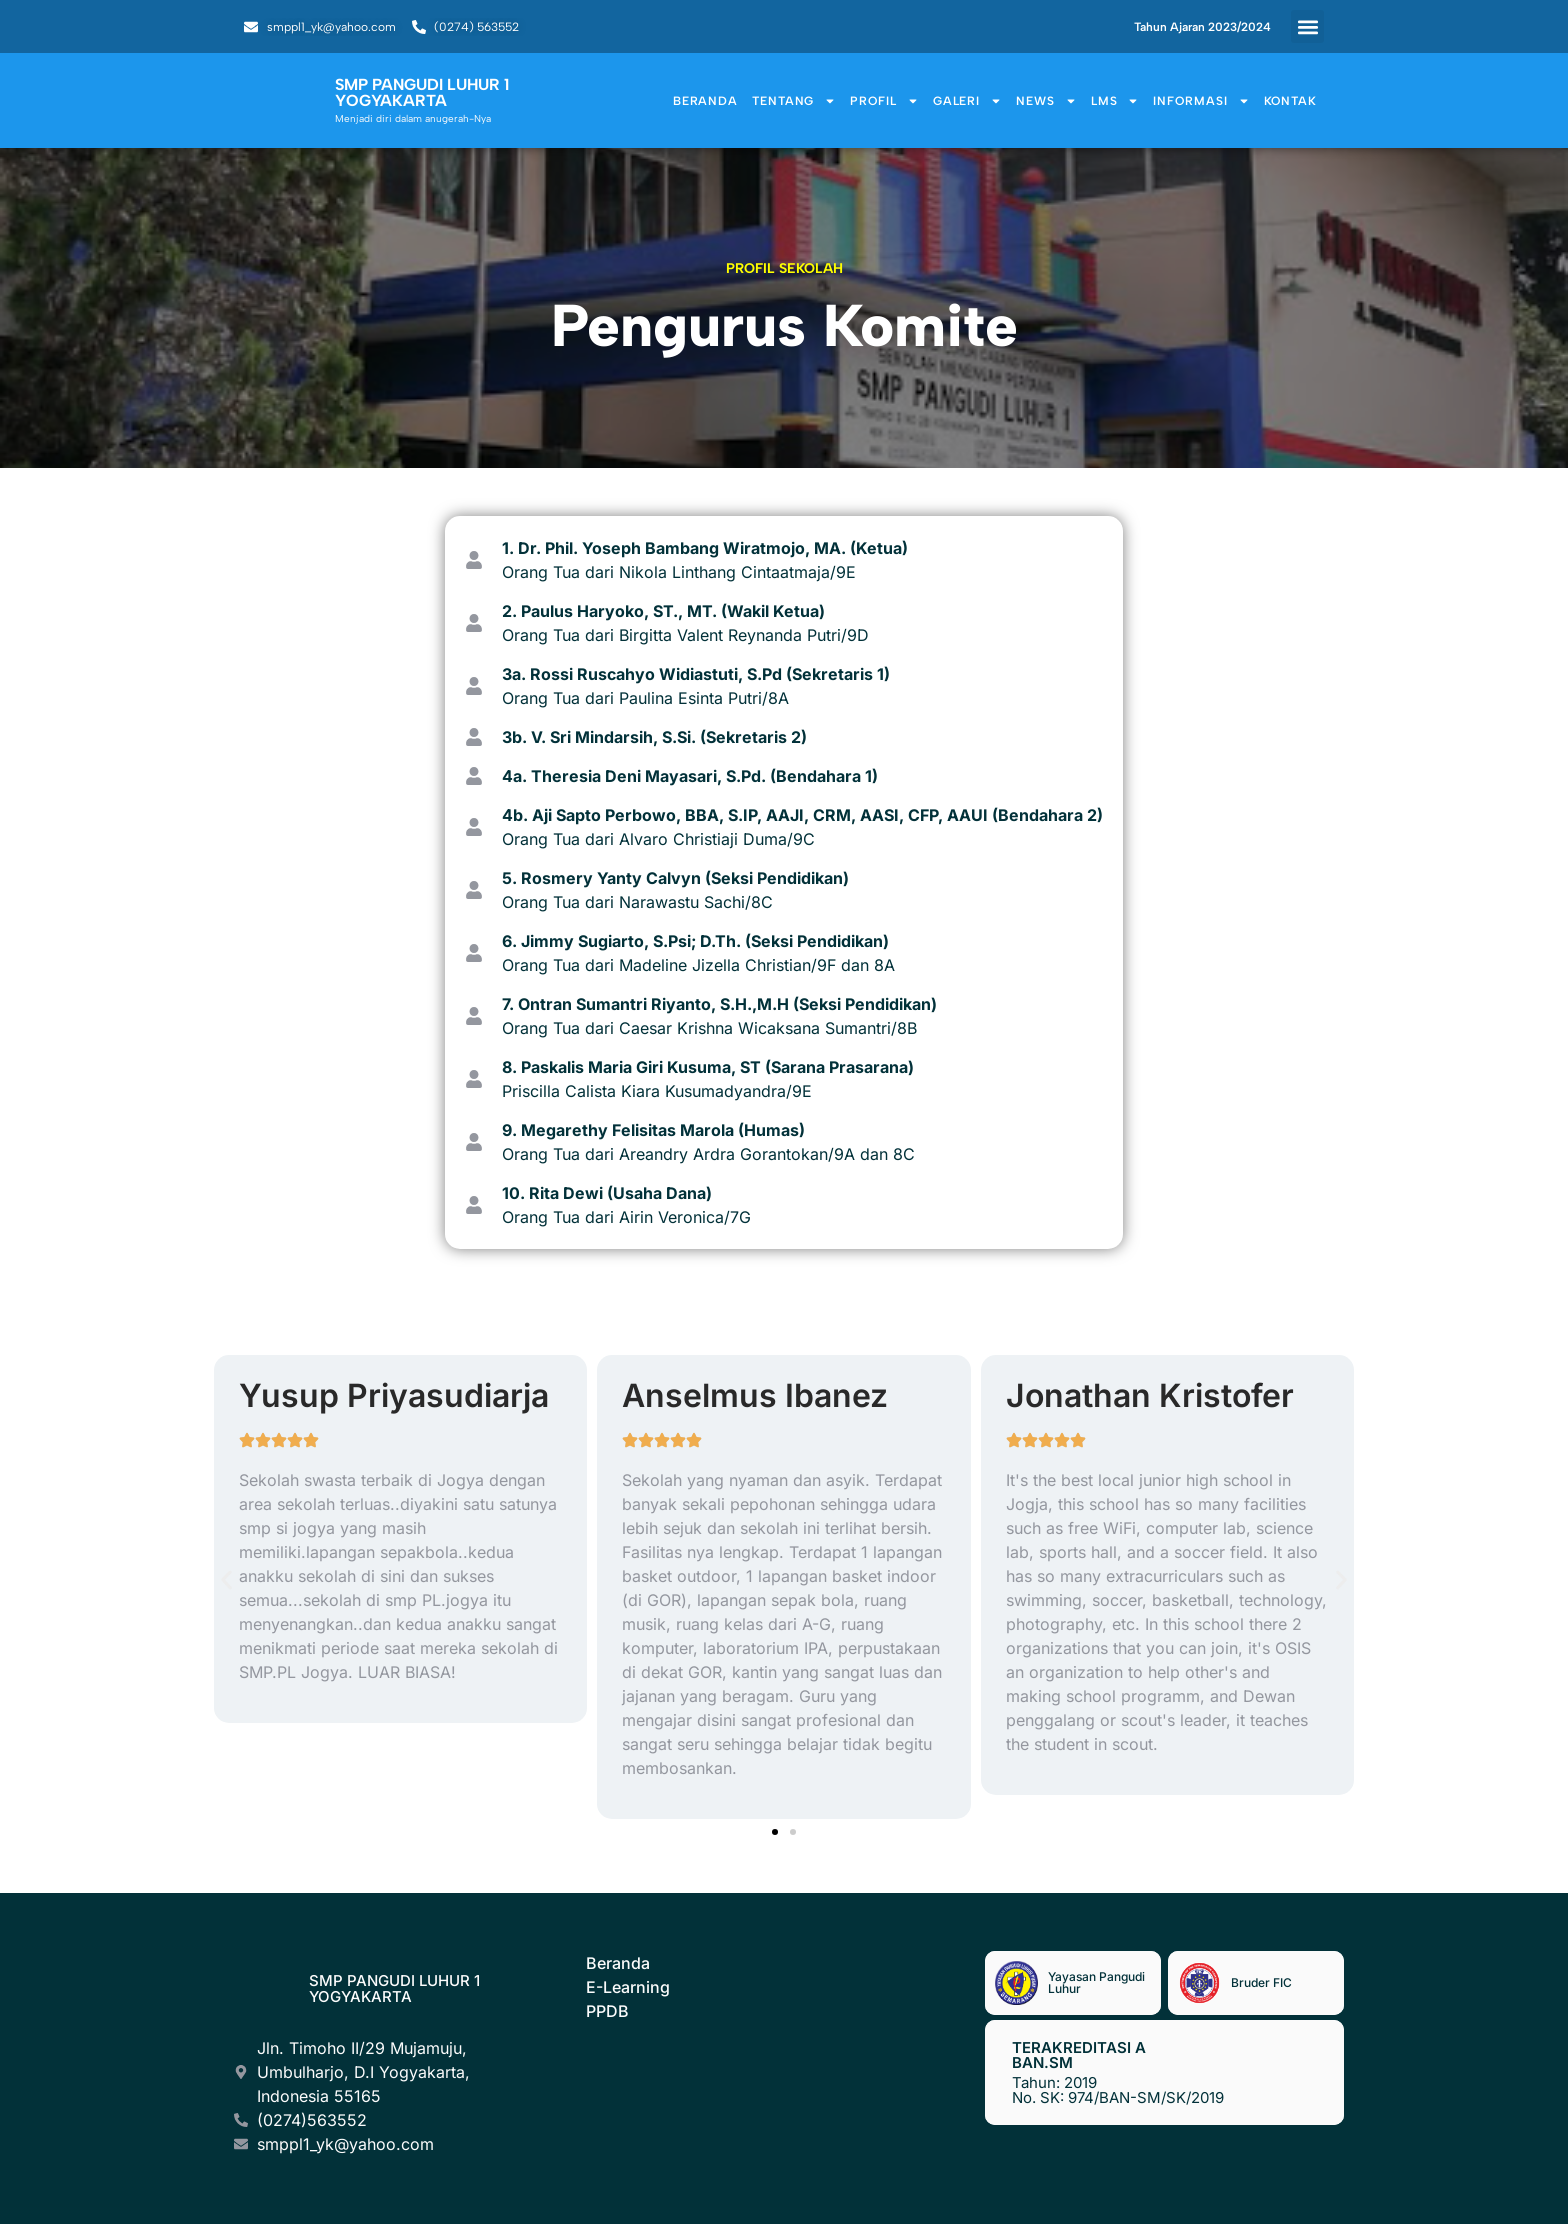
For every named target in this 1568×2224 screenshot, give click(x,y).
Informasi (1201, 101)
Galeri (967, 101)
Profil (884, 101)
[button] (1307, 26)
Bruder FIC (1261, 1982)
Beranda (705, 101)
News (1046, 101)
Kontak (1290, 101)
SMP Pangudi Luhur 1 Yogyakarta (394, 1988)
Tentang (794, 101)
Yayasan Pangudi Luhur (1096, 1982)
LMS (1115, 101)
